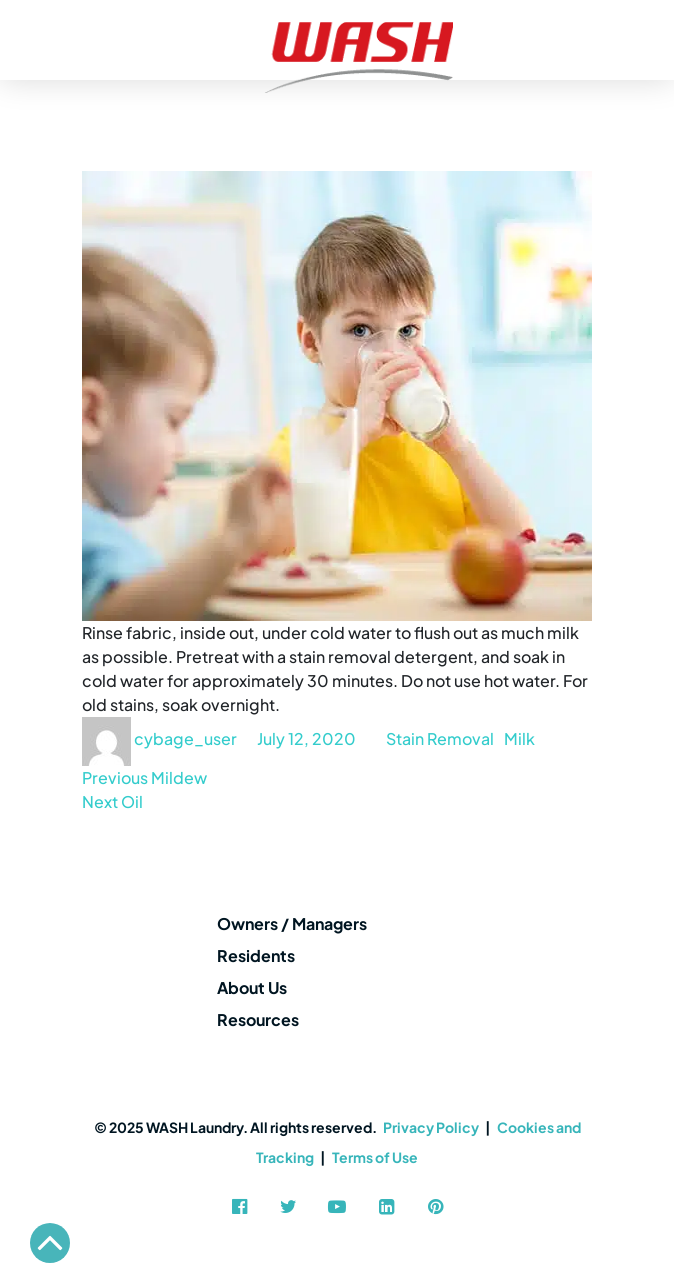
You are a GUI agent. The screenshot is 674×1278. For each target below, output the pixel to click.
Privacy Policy (431, 1127)
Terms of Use (375, 1157)
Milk (519, 738)
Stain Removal (440, 738)
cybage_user (185, 738)
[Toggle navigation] (22, 40)
